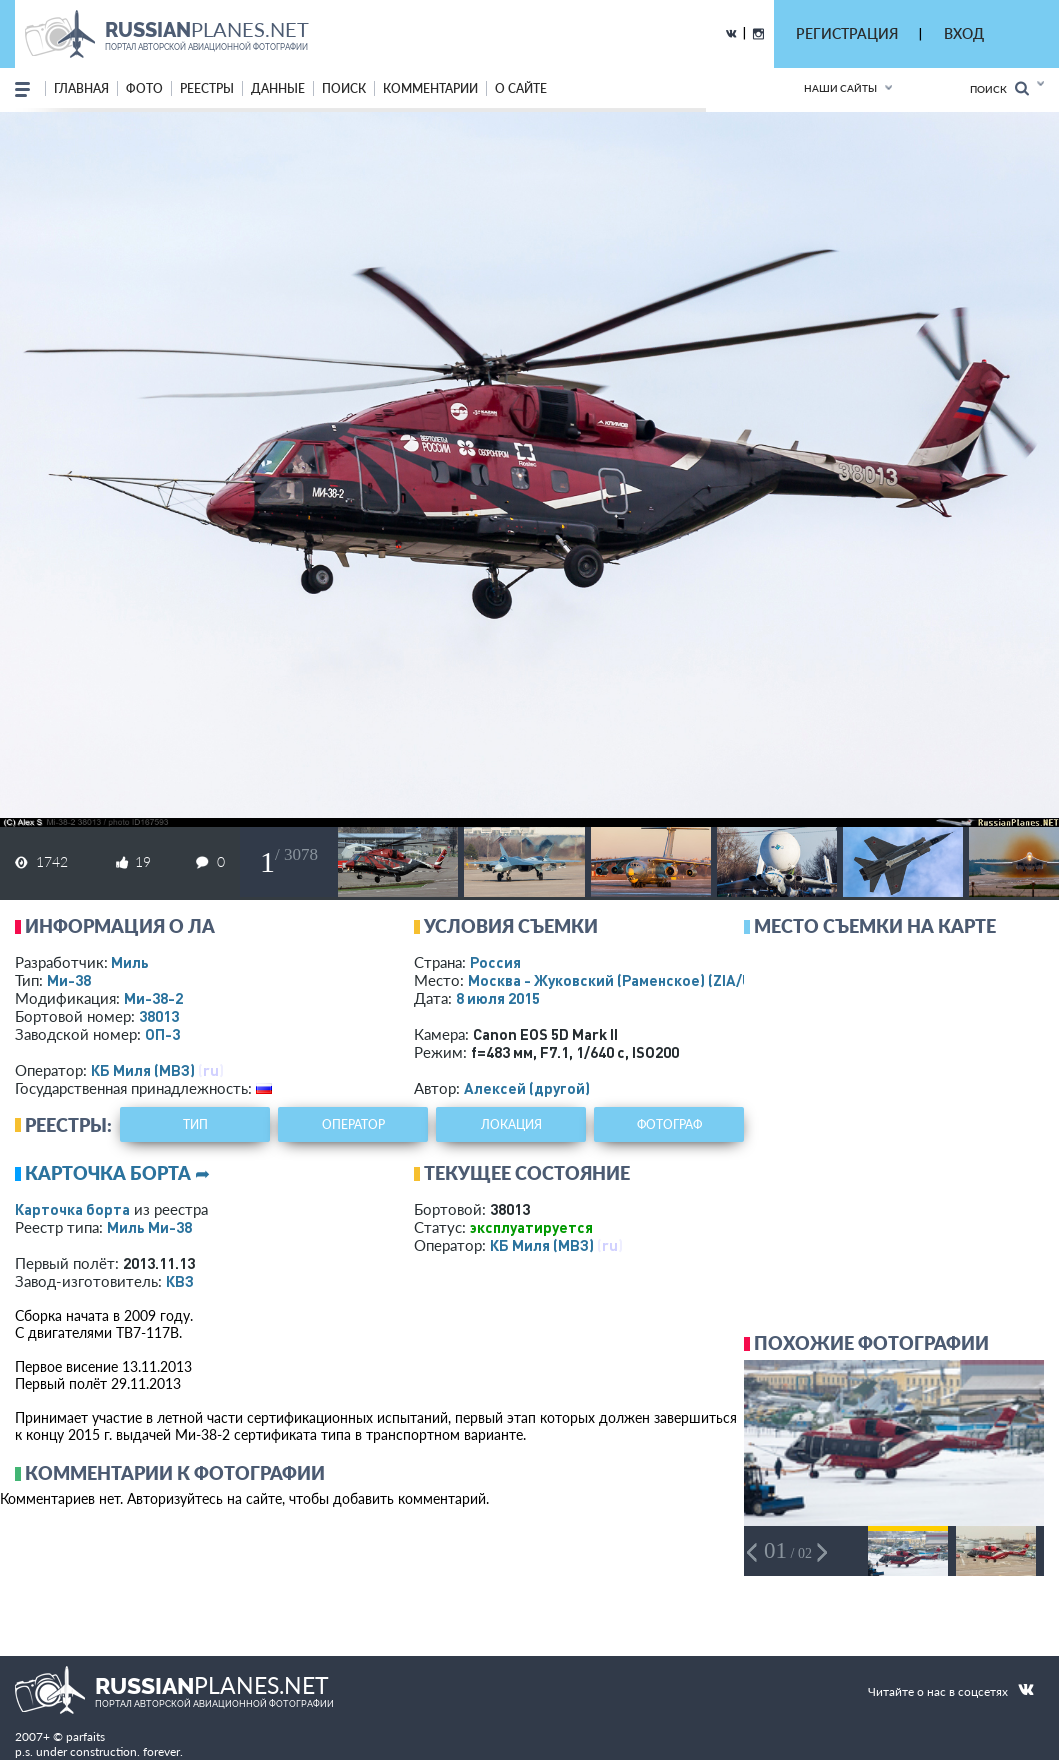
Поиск (999, 88)
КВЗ (180, 1281)
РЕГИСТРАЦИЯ (847, 33)
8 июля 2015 (498, 998)
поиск (344, 88)
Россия (495, 962)
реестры (207, 88)
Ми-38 (69, 980)
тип (195, 1124)
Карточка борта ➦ (117, 1173)
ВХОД (964, 33)
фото (144, 88)
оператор (353, 1124)
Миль (130, 962)
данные (278, 88)
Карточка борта (72, 1209)
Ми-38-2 (153, 998)
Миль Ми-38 (149, 1227)
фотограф (669, 1124)
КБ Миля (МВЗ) (143, 1070)
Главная (81, 88)
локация (511, 1124)
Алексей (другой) (527, 1088)
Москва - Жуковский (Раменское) (629, 980)
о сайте (521, 88)
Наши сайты (840, 88)
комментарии (430, 88)
